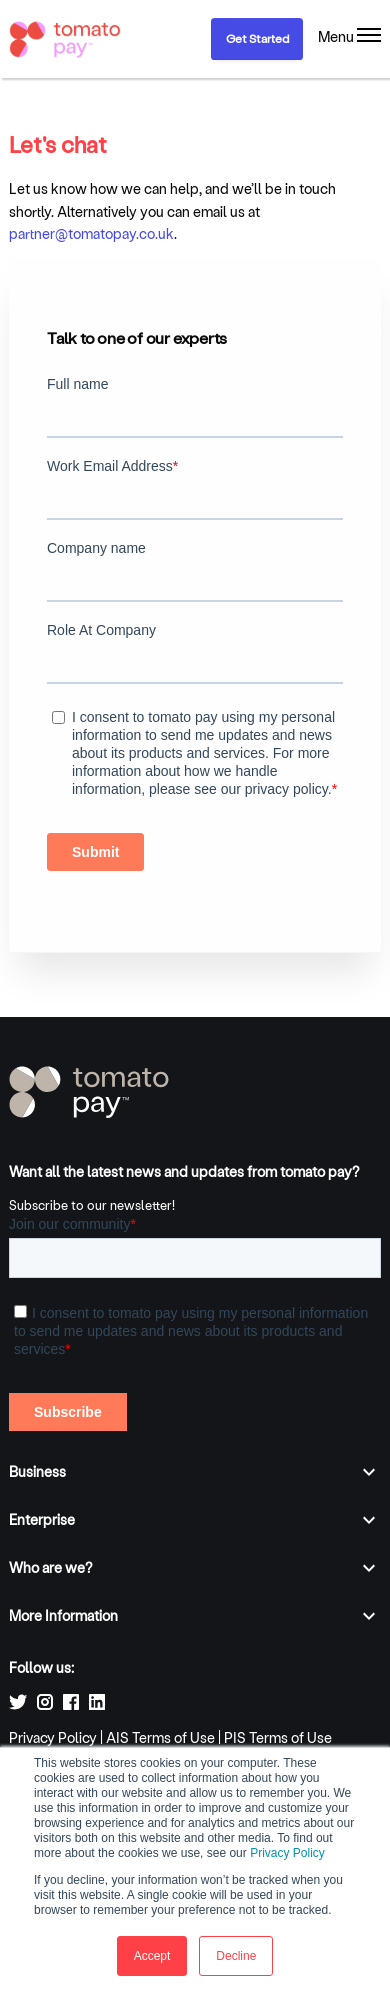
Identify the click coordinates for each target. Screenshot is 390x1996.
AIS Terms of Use (160, 1737)
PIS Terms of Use (278, 1737)
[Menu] (349, 37)
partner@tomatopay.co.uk (91, 233)
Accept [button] (152, 1956)
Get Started (257, 38)
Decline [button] (236, 1956)
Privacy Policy (287, 1853)
